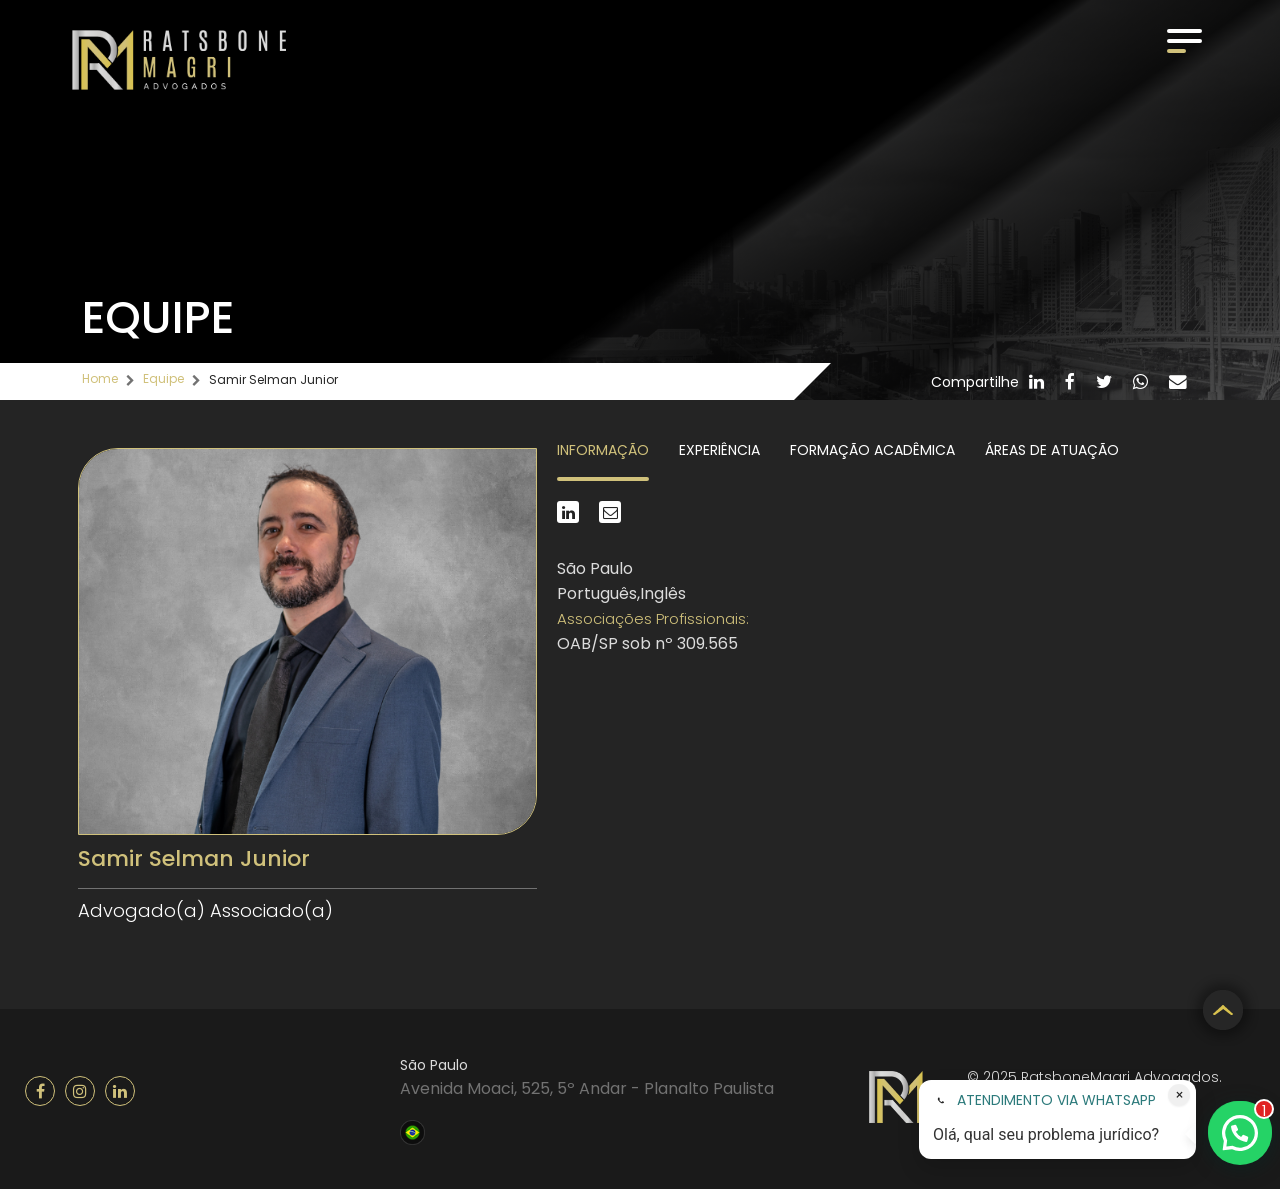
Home (100, 378)
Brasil (412, 1130)
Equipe (163, 378)
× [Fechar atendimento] (1179, 1095)
